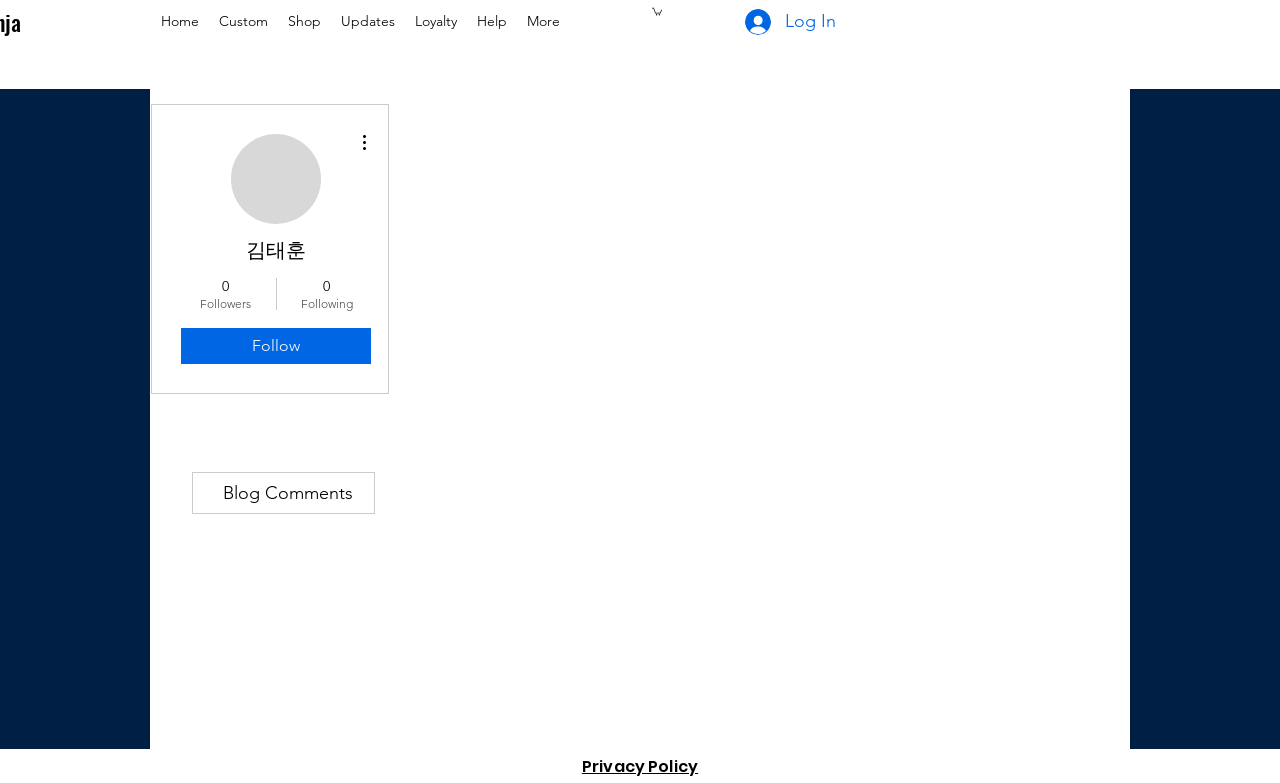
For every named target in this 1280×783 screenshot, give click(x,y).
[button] (657, 11)
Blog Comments (288, 493)
